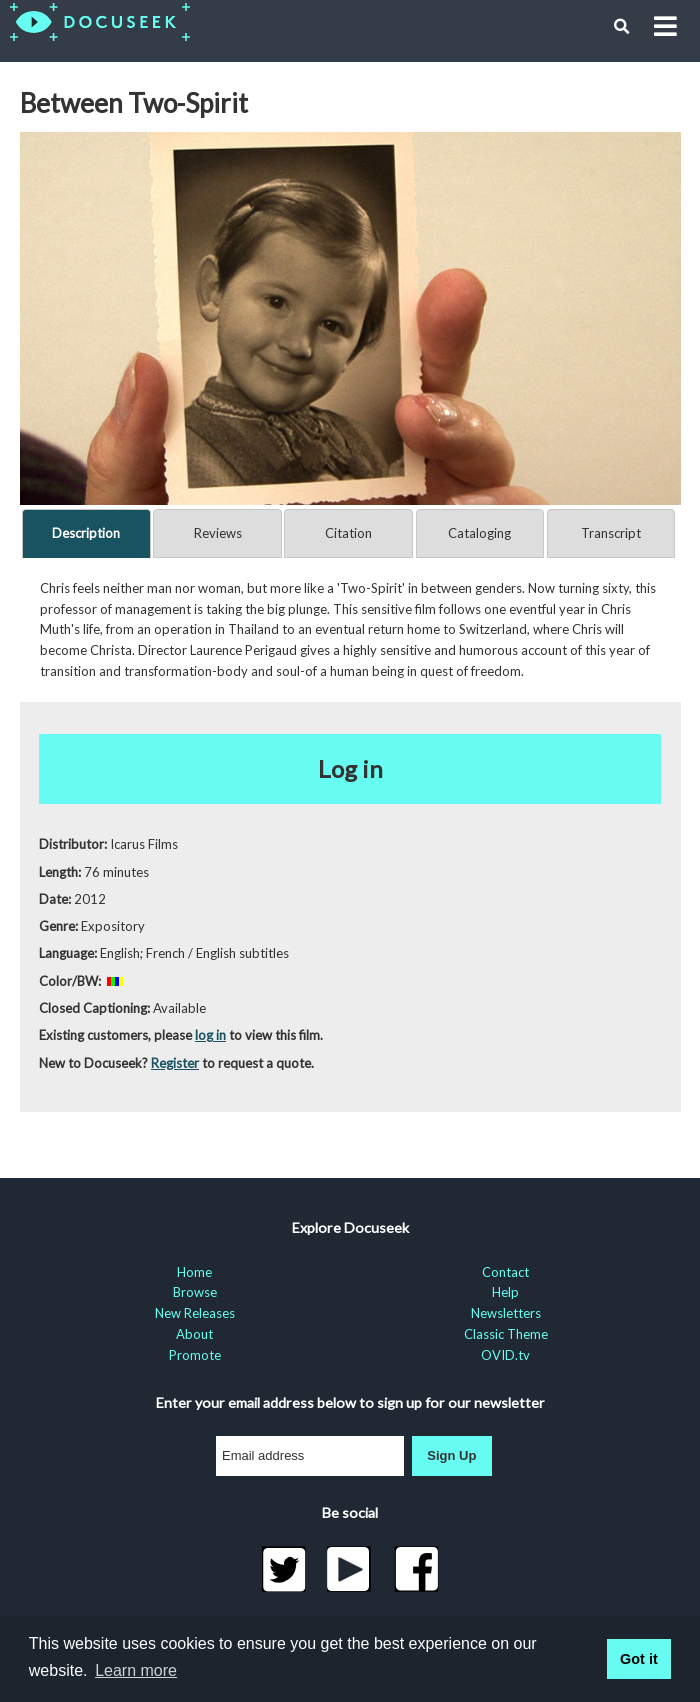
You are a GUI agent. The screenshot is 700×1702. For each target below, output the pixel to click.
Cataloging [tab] (479, 533)
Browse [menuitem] (195, 1292)
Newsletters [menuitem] (506, 1313)
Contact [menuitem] (505, 1272)
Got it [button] (639, 1659)
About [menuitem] (194, 1334)
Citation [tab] (348, 533)
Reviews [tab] (218, 533)
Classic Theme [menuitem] (506, 1334)
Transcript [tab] (611, 533)
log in (210, 1035)
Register (175, 1063)
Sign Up (451, 1455)
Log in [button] (350, 768)
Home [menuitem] (194, 1272)
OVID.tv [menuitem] (505, 1355)
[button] (622, 27)
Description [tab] (86, 533)
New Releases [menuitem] (195, 1313)
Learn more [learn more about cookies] (136, 1670)
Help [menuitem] (505, 1292)
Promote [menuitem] (195, 1355)
